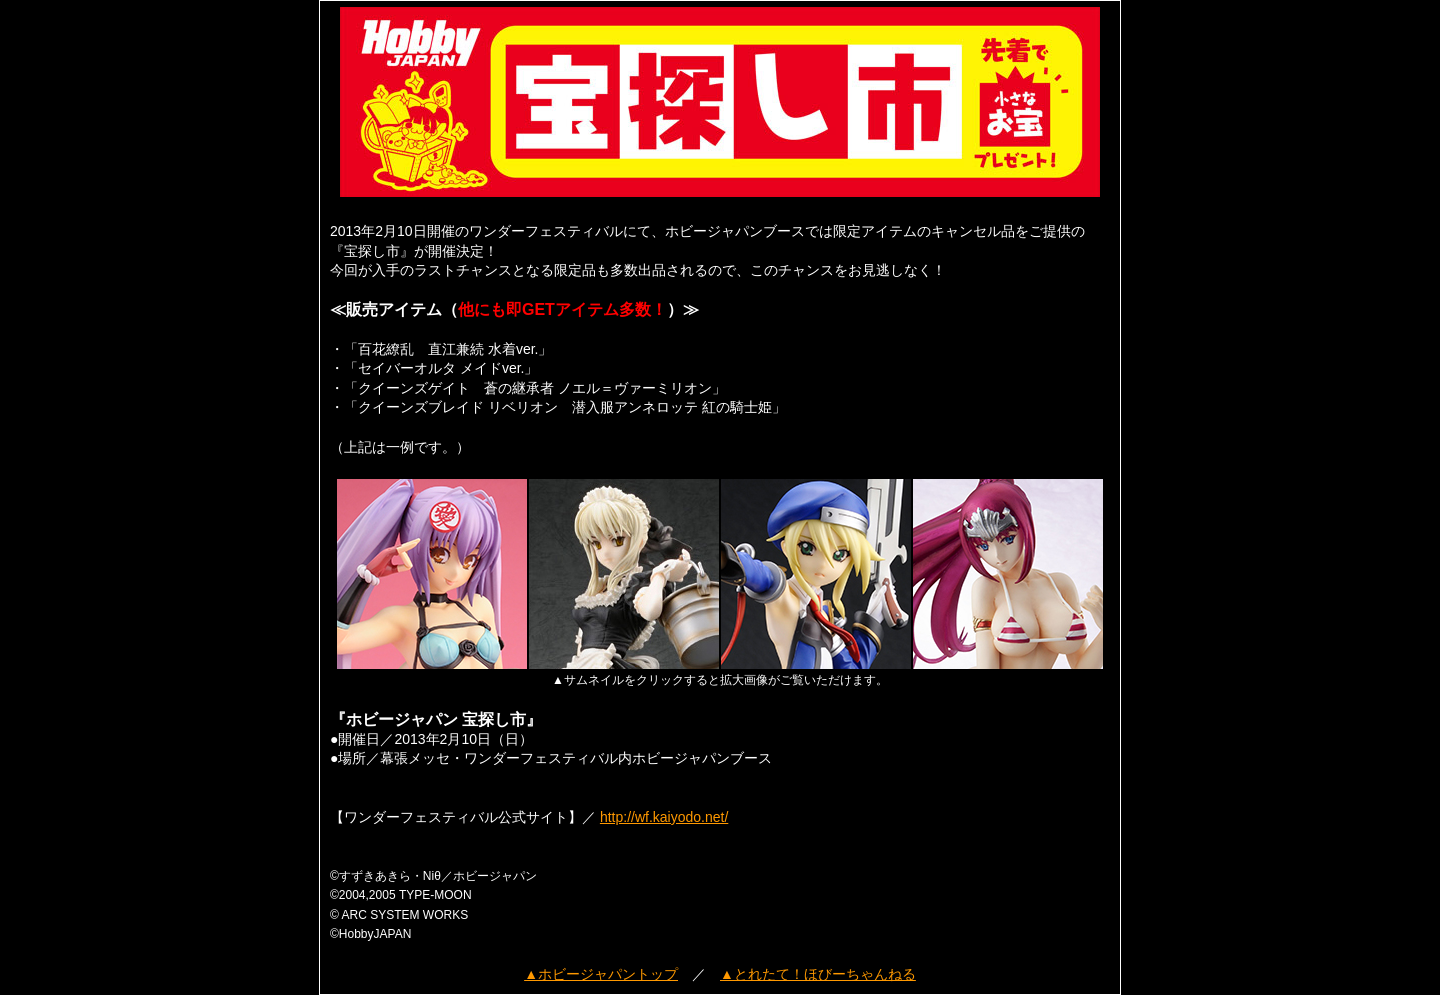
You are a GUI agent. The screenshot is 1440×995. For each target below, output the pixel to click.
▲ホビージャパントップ (601, 974)
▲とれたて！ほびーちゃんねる (818, 974)
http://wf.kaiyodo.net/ (664, 817)
